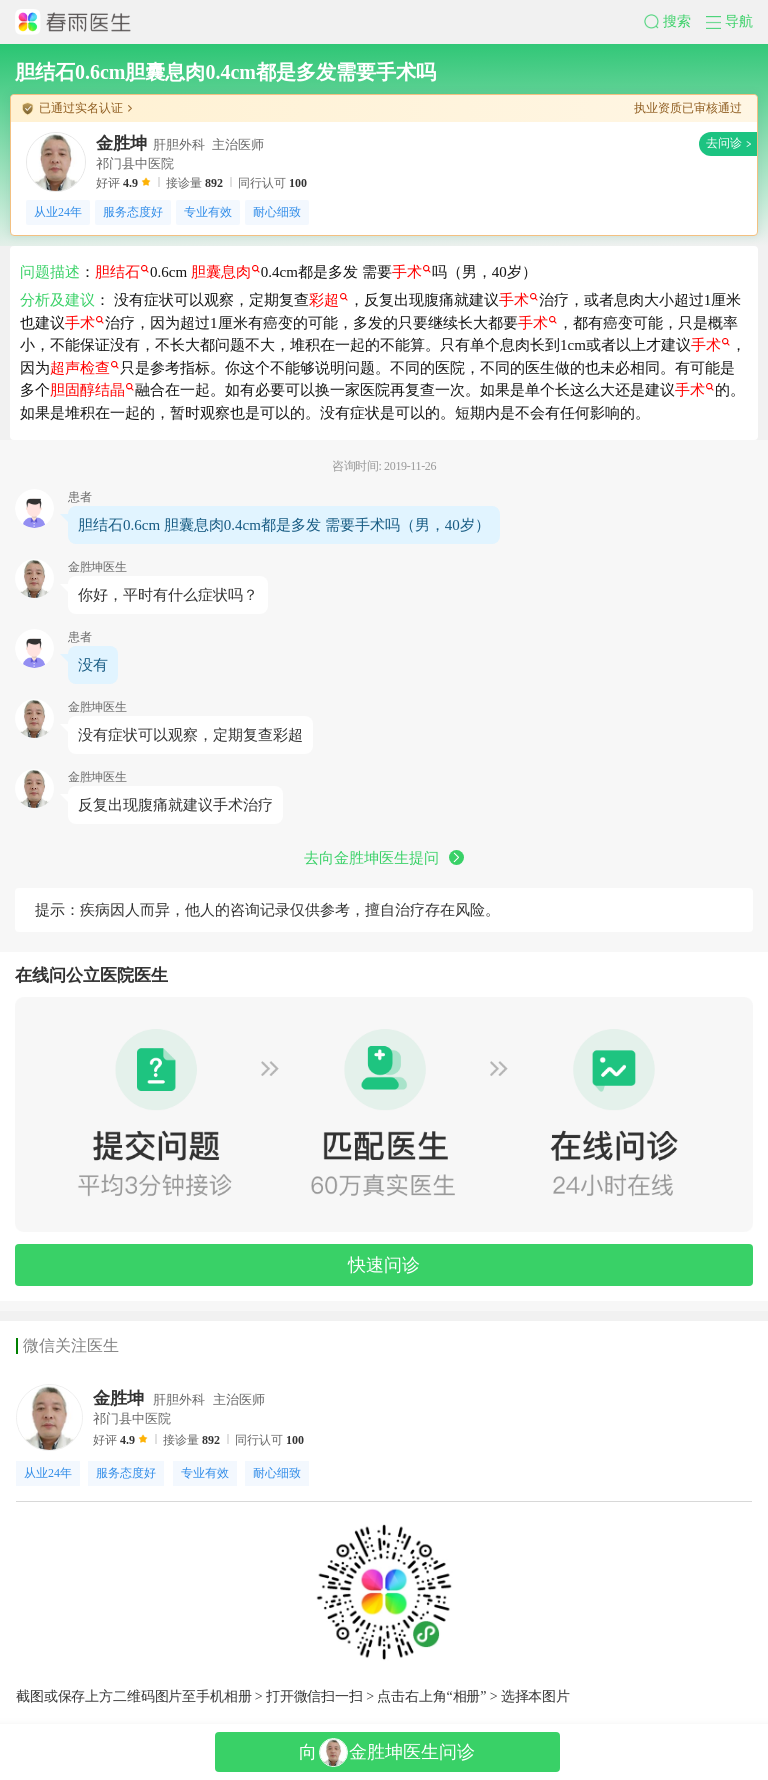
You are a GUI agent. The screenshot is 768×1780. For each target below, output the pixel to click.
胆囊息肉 (225, 272)
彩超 (328, 300)
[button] (675, 22)
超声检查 (84, 368)
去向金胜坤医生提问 (384, 858)
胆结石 (122, 272)
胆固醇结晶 (92, 390)
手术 (411, 272)
